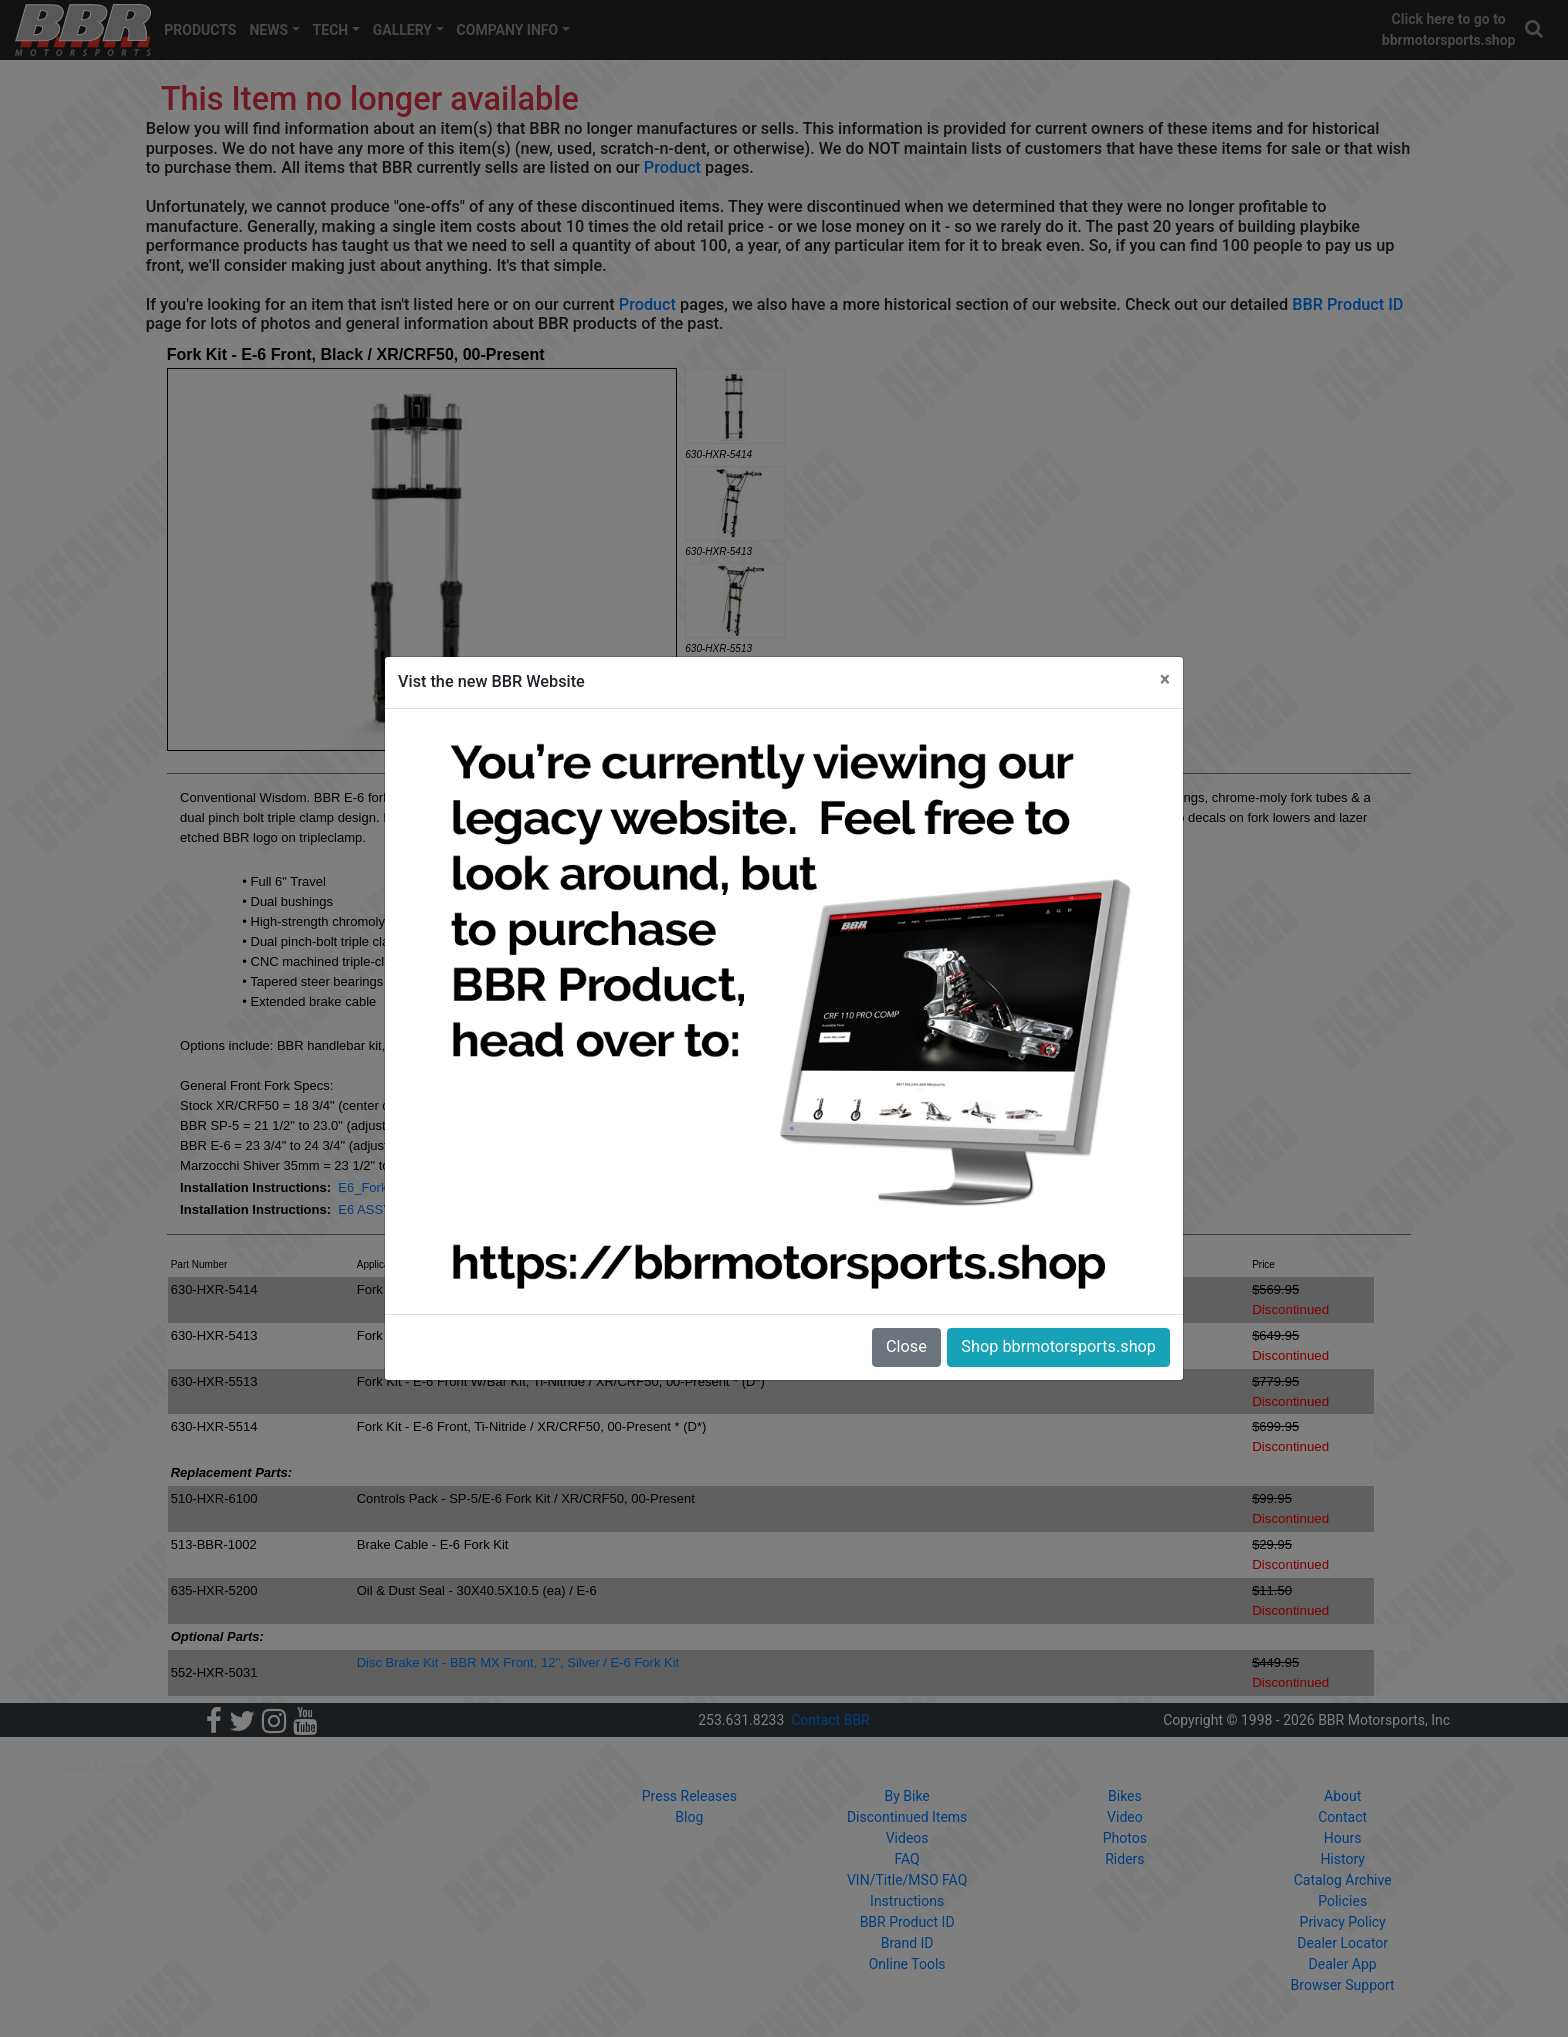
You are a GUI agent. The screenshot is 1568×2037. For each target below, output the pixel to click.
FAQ (906, 1859)
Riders (1124, 1859)
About (1342, 1796)
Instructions (907, 1901)
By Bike (906, 1796)
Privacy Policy (1343, 1922)
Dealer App (1343, 1964)
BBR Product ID (1347, 304)
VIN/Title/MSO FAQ (907, 1880)
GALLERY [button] (402, 30)
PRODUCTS (200, 30)
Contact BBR (830, 1720)
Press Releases (689, 1796)
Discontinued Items (907, 1817)
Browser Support (1343, 1985)
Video (1125, 1817)
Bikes (1125, 1796)
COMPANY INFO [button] (508, 30)
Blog (689, 1817)
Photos (1125, 1838)
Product (672, 167)
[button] (1535, 29)
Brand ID (907, 1943)
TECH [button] (331, 30)
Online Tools (907, 1964)
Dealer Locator (1342, 1943)
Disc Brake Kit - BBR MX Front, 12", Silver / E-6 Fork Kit (518, 1662)
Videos (907, 1838)
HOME (308, 1775)
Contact (1342, 1817)
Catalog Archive (1343, 1880)
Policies (1342, 1901)
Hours (1343, 1838)
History (1342, 1859)
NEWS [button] (268, 30)
